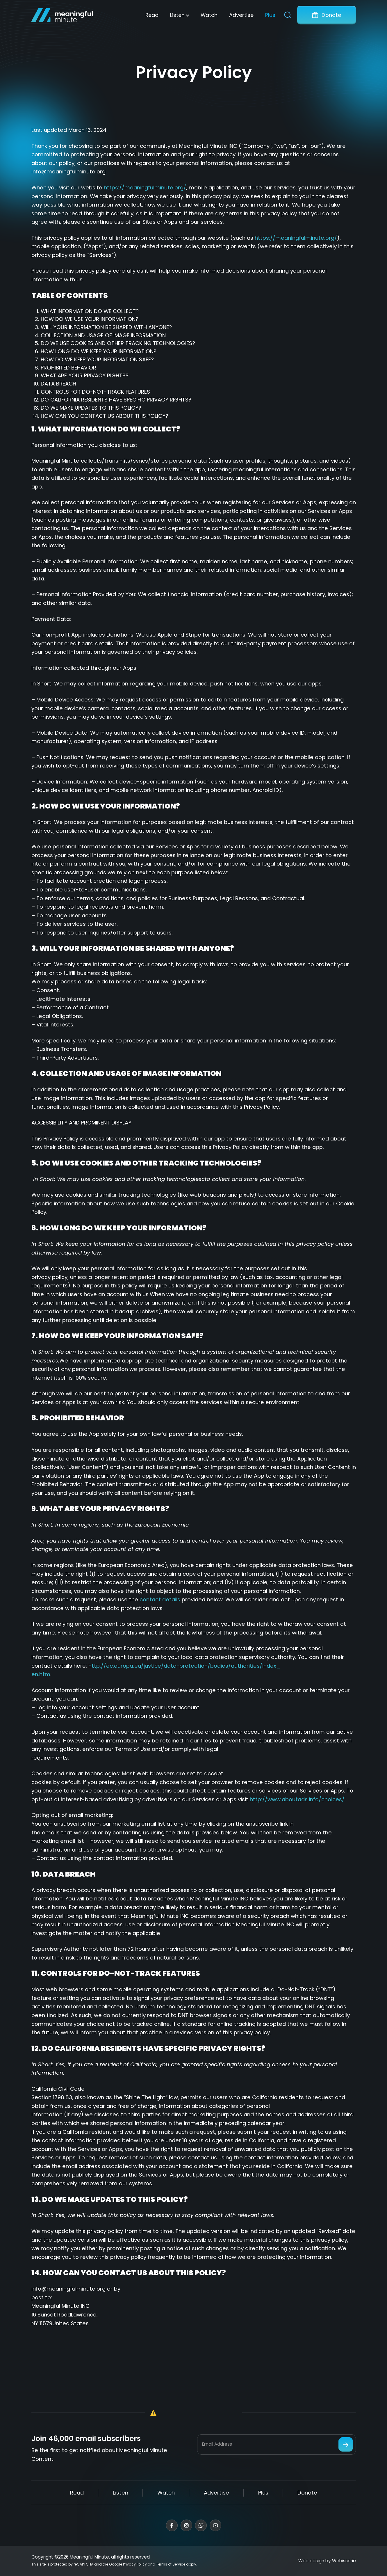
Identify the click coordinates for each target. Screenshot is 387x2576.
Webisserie (344, 2561)
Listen (177, 15)
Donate (326, 15)
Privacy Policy (135, 2564)
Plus (270, 15)
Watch (209, 15)
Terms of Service (170, 2564)
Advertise (241, 15)
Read (151, 15)
